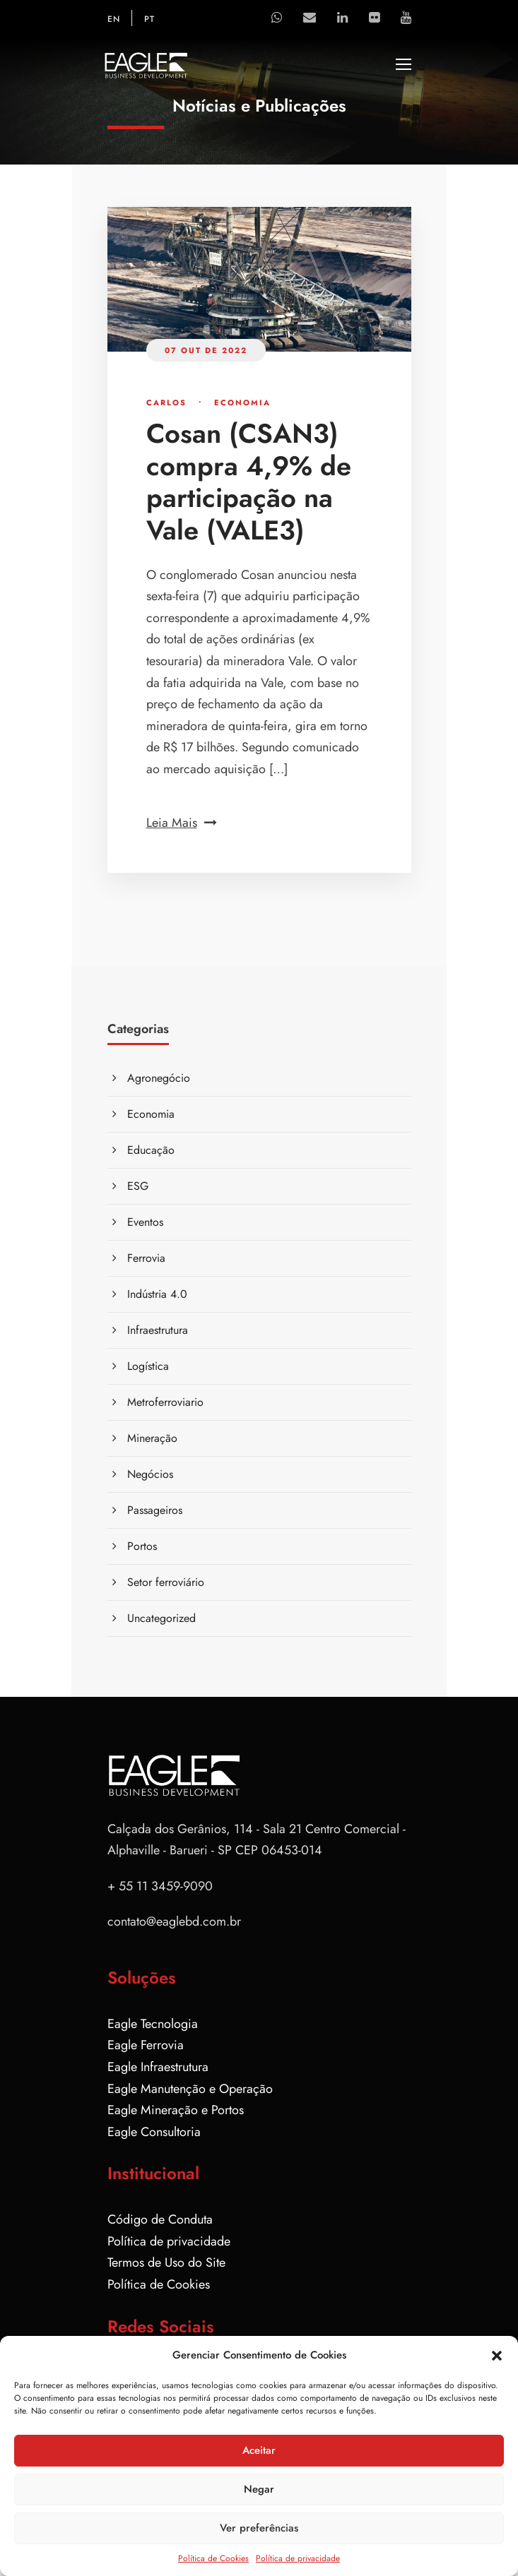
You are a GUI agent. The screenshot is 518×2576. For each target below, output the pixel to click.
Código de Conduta (160, 2219)
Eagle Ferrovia (145, 2045)
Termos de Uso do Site (166, 2262)
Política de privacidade (298, 2558)
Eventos (145, 1222)
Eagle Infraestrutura (157, 2067)
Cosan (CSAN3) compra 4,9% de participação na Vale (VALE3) (248, 481)
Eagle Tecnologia (152, 2024)
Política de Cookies (213, 2558)
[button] (497, 2356)
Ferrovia (146, 1258)
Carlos (166, 402)
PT (149, 19)
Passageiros (154, 1510)
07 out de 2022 (206, 350)
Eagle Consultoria (154, 2132)
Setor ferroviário (165, 1582)
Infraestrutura (157, 1330)
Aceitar (259, 2450)
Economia (242, 402)
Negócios (150, 1474)
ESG (137, 1186)
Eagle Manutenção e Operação (190, 2089)
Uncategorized (161, 1618)
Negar (259, 2489)
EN (113, 19)
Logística (148, 1366)
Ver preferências (259, 2528)
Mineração (152, 1438)
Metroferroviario (165, 1402)
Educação (151, 1150)
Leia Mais (181, 822)
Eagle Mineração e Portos (175, 2110)
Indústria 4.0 (157, 1294)
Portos (142, 1546)
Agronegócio (158, 1078)
